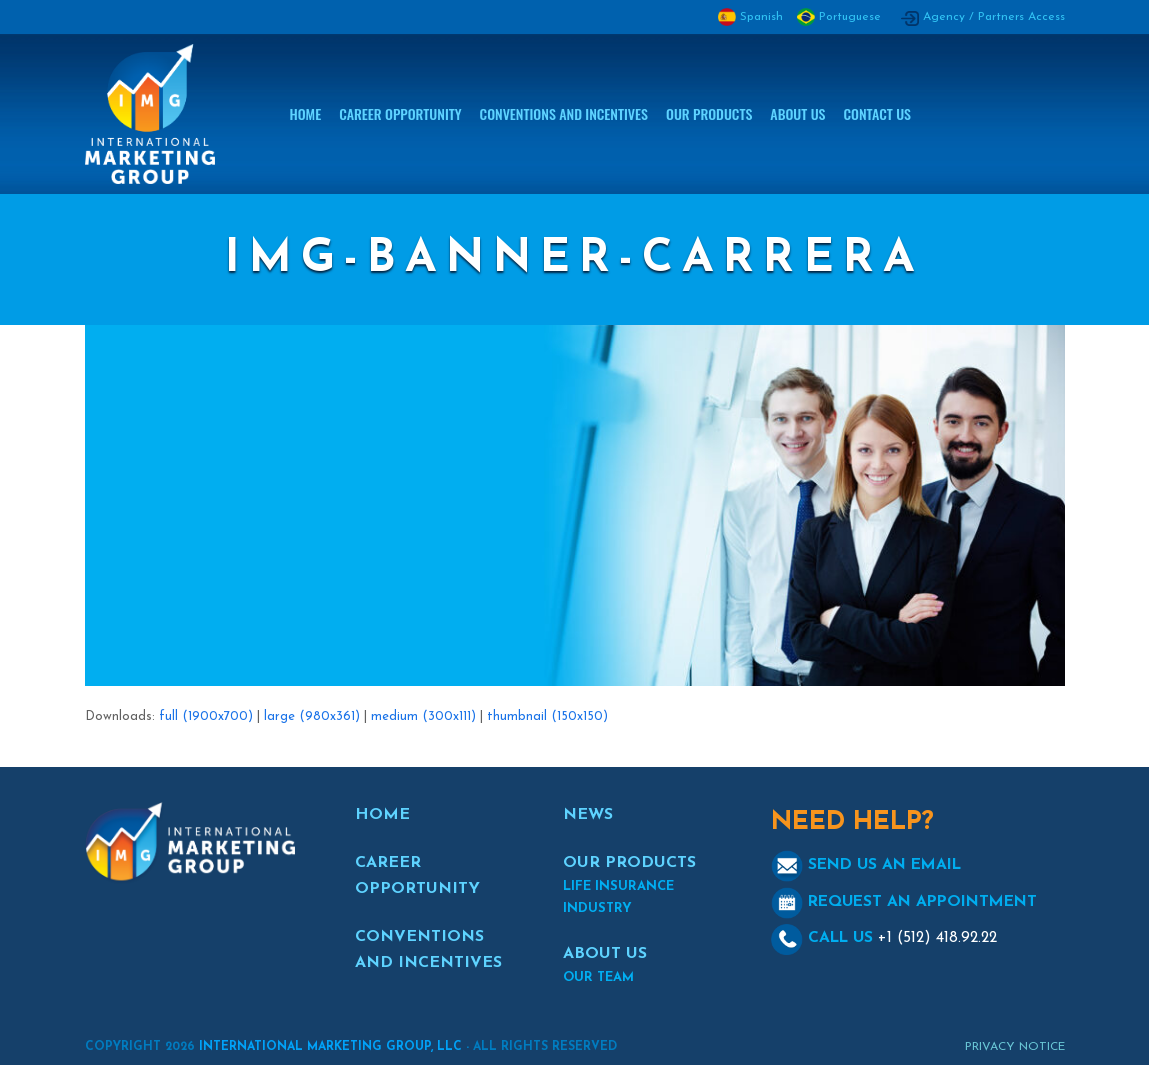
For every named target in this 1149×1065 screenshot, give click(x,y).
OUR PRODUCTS (629, 863)
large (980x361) (312, 716)
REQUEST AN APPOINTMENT (904, 902)
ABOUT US (605, 954)
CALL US (884, 938)
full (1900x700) (206, 716)
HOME (382, 815)
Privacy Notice (1015, 1047)
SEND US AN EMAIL (866, 865)
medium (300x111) (423, 716)
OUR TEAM (598, 977)
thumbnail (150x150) (547, 716)
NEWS (588, 815)
